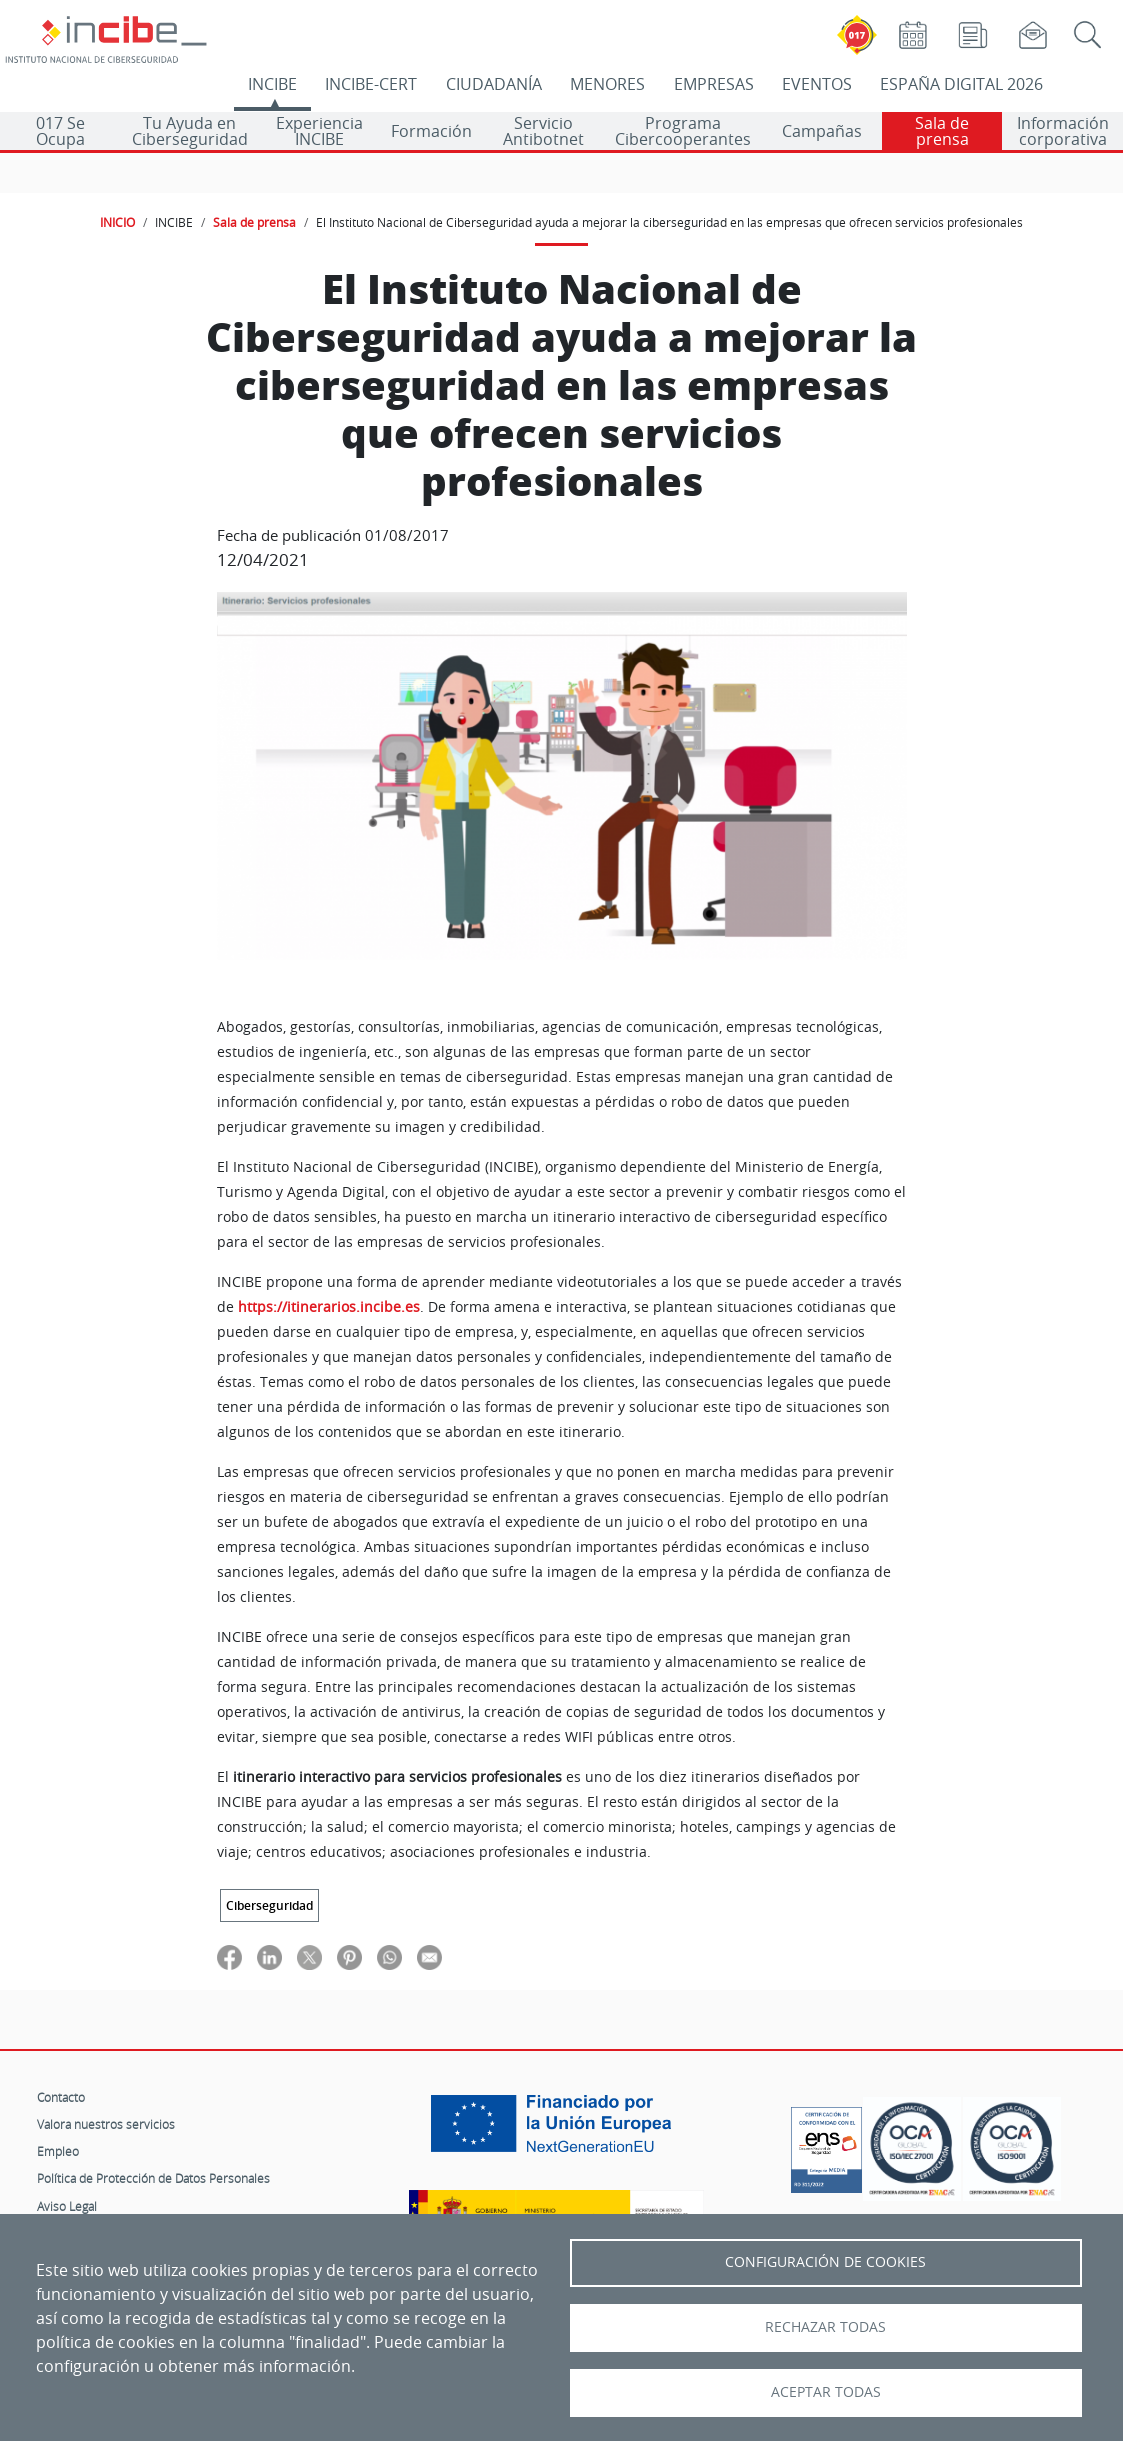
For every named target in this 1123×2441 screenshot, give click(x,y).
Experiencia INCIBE (319, 131)
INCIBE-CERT (371, 84)
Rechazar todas (825, 2327)
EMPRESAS (714, 84)
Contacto (61, 2097)
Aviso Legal (67, 2206)
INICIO (117, 222)
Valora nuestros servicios (106, 2124)
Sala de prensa (942, 131)
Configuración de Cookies (825, 2262)
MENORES (607, 84)
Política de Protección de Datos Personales (153, 2178)
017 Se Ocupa (60, 131)
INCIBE (272, 84)
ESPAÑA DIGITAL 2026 (961, 84)
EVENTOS (817, 84)
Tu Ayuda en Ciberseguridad (190, 131)
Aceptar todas (826, 2392)
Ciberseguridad (269, 1905)
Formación (431, 131)
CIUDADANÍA (494, 84)
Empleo (58, 2151)
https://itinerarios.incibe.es (327, 1307)
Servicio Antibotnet (543, 131)
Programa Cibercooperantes (683, 131)
